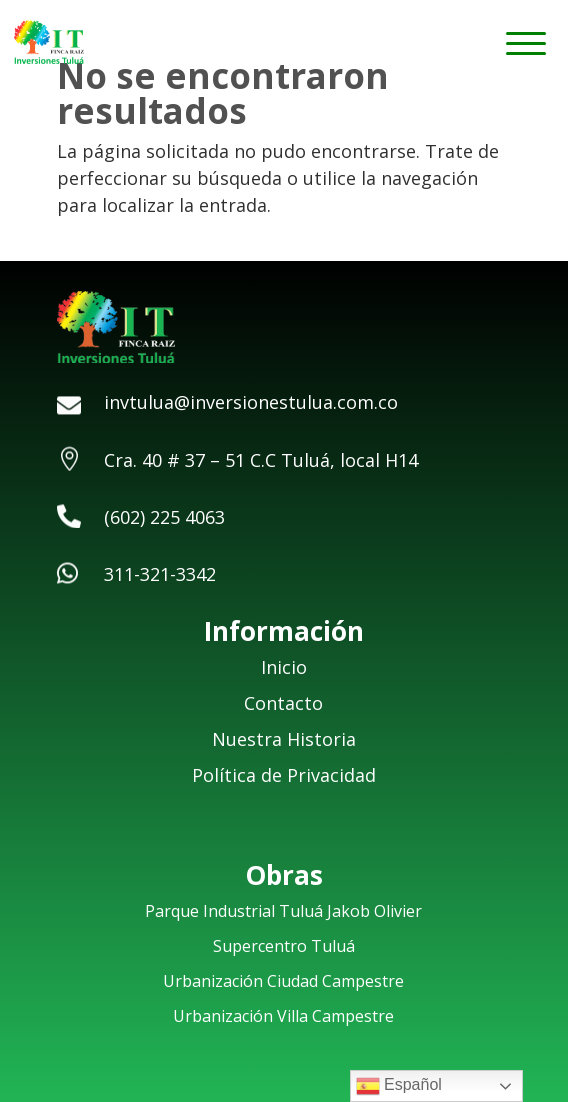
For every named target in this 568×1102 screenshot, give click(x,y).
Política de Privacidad (284, 775)
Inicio (284, 667)
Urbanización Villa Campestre (283, 1016)
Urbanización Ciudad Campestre (283, 981)
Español (399, 1086)
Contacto (283, 703)
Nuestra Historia (284, 739)
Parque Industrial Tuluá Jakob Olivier (283, 911)
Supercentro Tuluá (284, 946)
